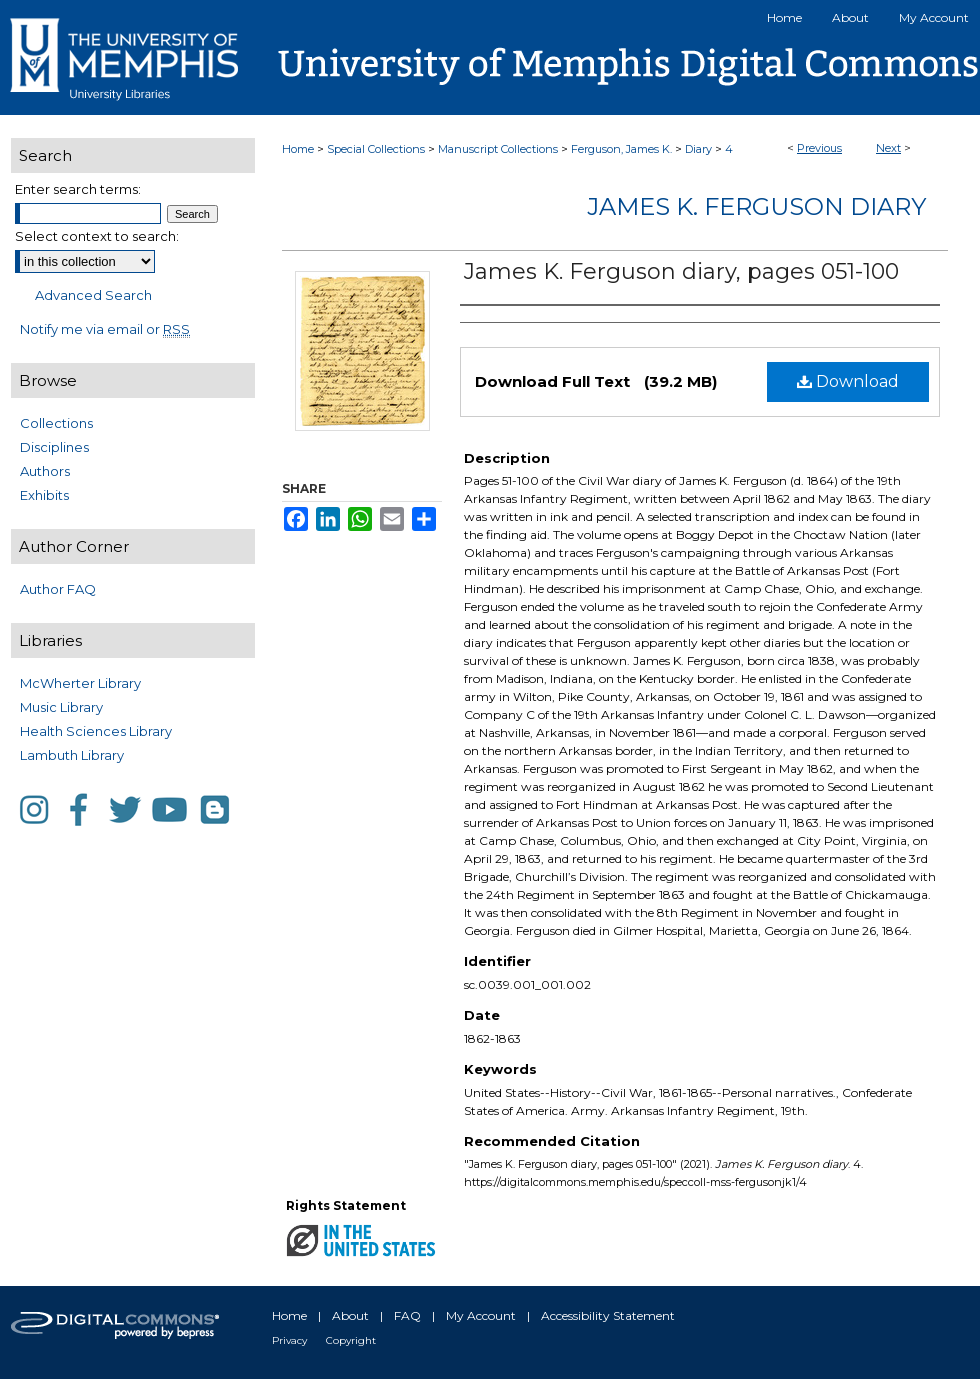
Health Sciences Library (96, 731)
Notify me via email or (105, 329)
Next (888, 148)
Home (298, 149)
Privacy (289, 1340)
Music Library (61, 707)
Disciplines (54, 447)
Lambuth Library (72, 755)
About (350, 1315)
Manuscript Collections (498, 149)
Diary (698, 149)
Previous (819, 148)
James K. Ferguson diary (756, 206)
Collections (56, 423)
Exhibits (44, 495)
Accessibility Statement (608, 1315)
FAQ (407, 1315)
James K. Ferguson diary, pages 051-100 (681, 271)
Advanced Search (93, 295)
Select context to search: (97, 236)
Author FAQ (58, 589)
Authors (45, 471)
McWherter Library (80, 683)
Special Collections (376, 149)
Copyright (351, 1340)
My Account (481, 1315)
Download (848, 381)
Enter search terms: (78, 189)
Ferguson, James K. (621, 149)
